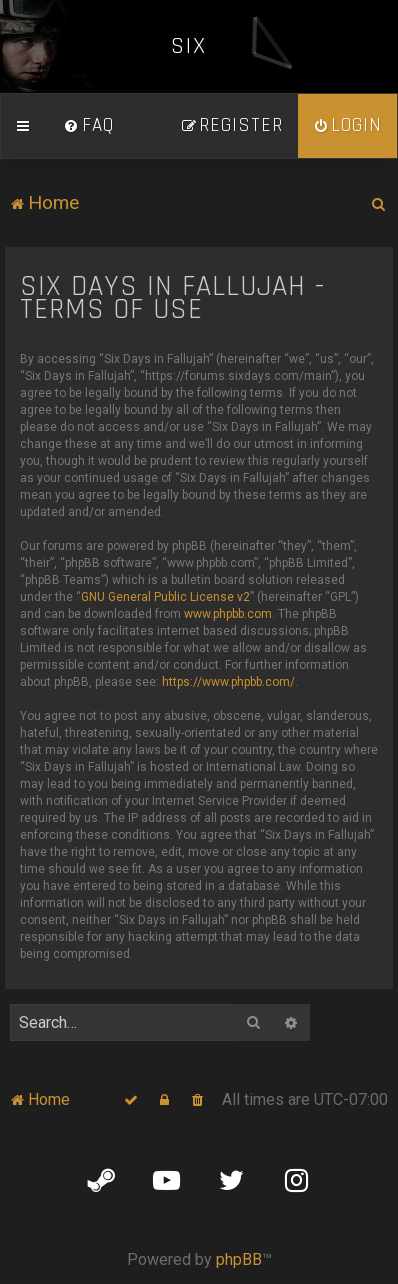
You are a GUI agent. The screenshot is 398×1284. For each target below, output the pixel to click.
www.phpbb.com (228, 614)
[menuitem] (89, 126)
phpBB (239, 1259)
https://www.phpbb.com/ (228, 682)
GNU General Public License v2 (165, 597)
